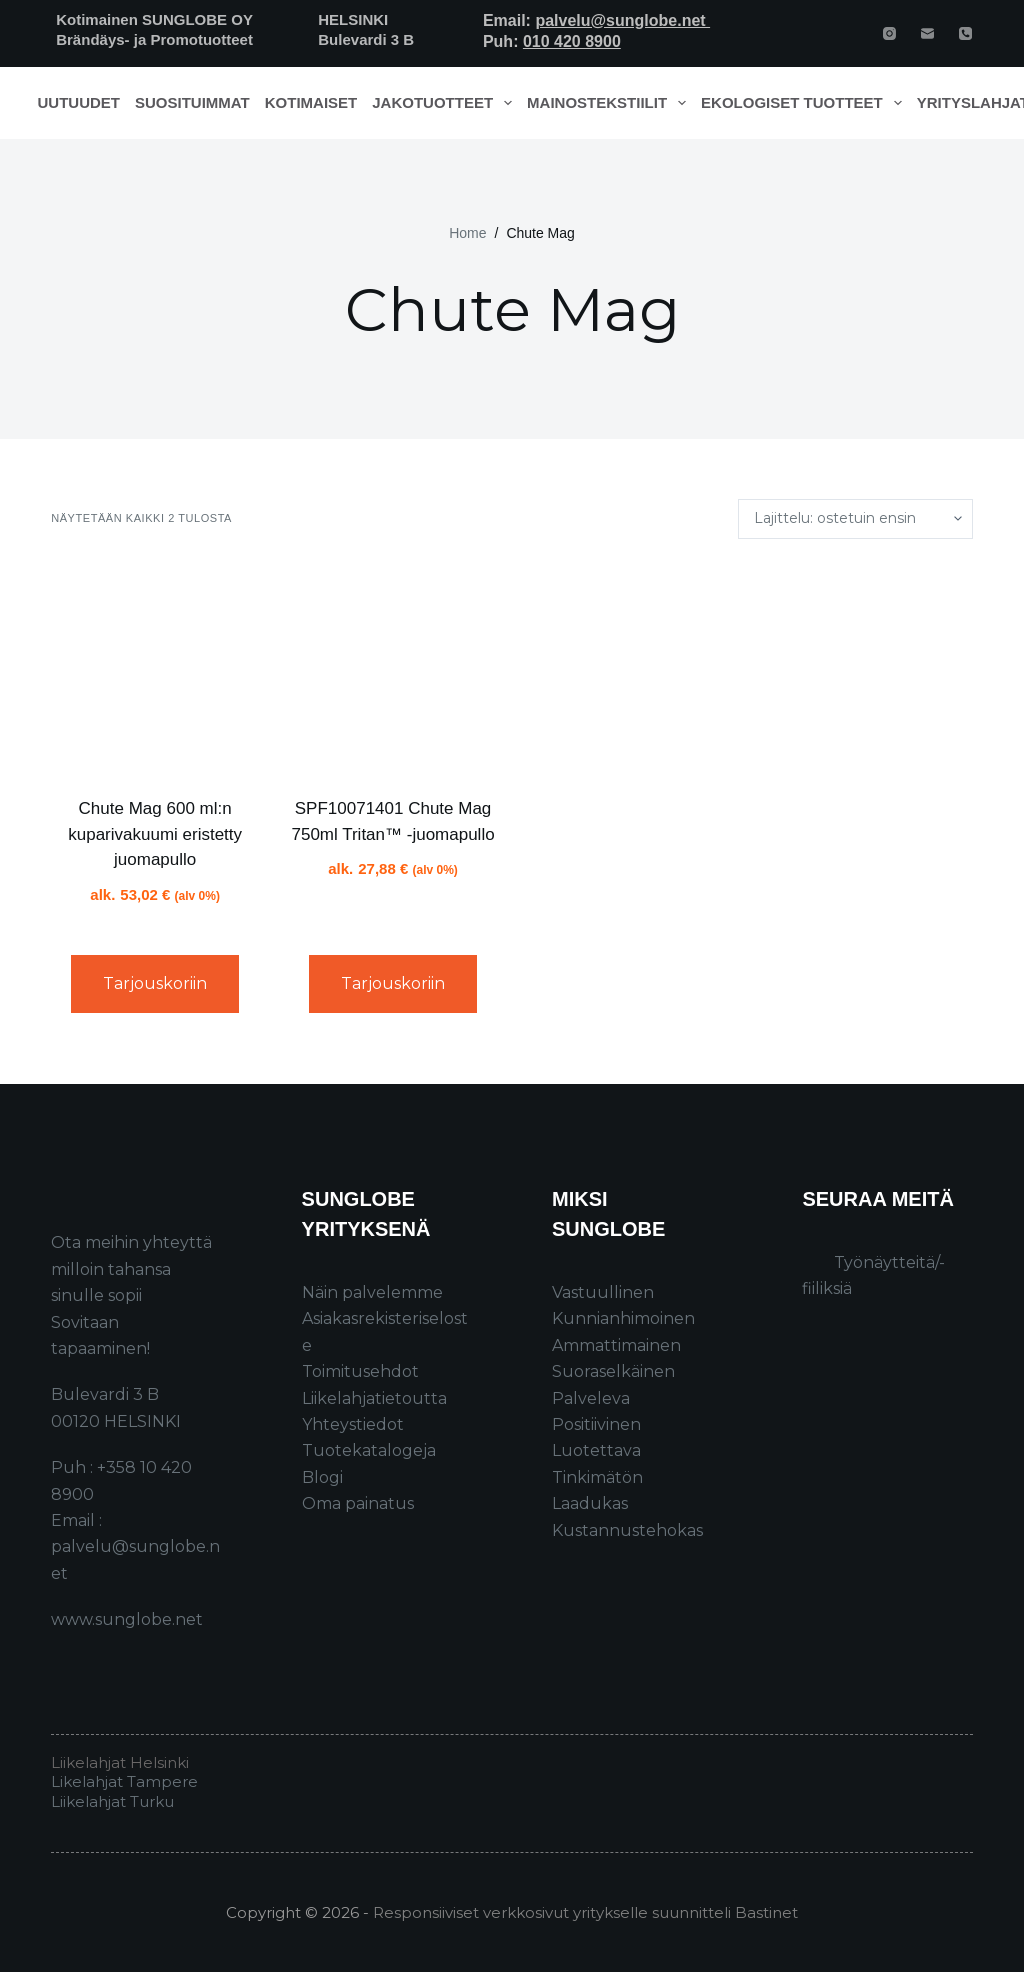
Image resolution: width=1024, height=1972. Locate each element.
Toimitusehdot (360, 1371)
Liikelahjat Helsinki (120, 1762)
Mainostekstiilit (610, 103)
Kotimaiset (311, 102)
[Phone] (965, 33)
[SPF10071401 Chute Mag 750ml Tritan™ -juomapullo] (393, 668)
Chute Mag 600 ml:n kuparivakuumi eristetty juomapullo (155, 834)
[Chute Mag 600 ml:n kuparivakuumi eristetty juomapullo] (155, 668)
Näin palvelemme (372, 1292)
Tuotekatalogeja (369, 1450)
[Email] (927, 33)
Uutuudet (79, 102)
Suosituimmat (192, 102)
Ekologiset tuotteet (805, 103)
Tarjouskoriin (155, 983)
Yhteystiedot (353, 1424)
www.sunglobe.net (127, 1619)
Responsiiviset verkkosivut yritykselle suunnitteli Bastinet (585, 1912)
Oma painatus (358, 1503)
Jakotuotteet (445, 103)
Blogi (322, 1477)
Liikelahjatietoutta (374, 1398)
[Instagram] (889, 33)
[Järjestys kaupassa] (855, 519)
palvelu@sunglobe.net (622, 20)
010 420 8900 (572, 41)
